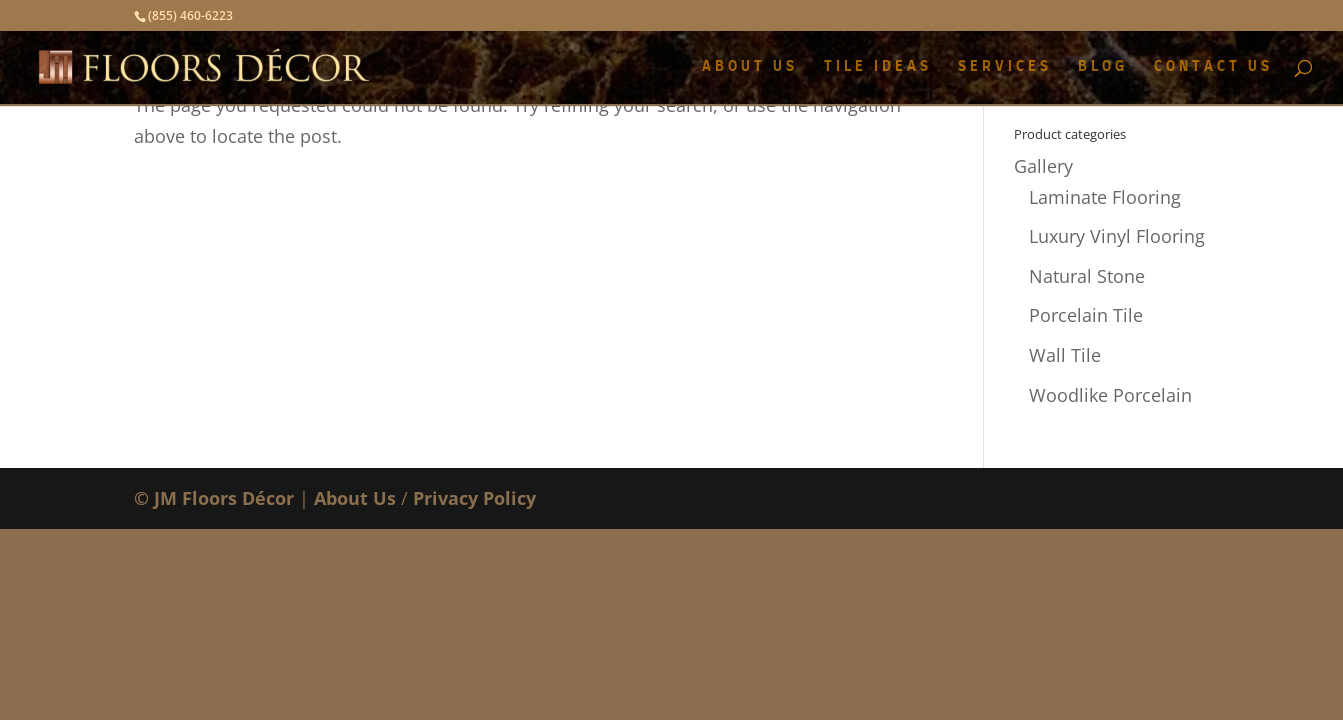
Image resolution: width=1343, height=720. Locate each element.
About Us (355, 498)
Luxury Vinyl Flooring (1117, 236)
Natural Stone (1087, 276)
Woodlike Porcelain (1110, 395)
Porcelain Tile (1086, 315)
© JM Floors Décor (214, 498)
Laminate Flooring (1105, 197)
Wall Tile (1065, 355)
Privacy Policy (474, 498)
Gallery (1043, 166)
